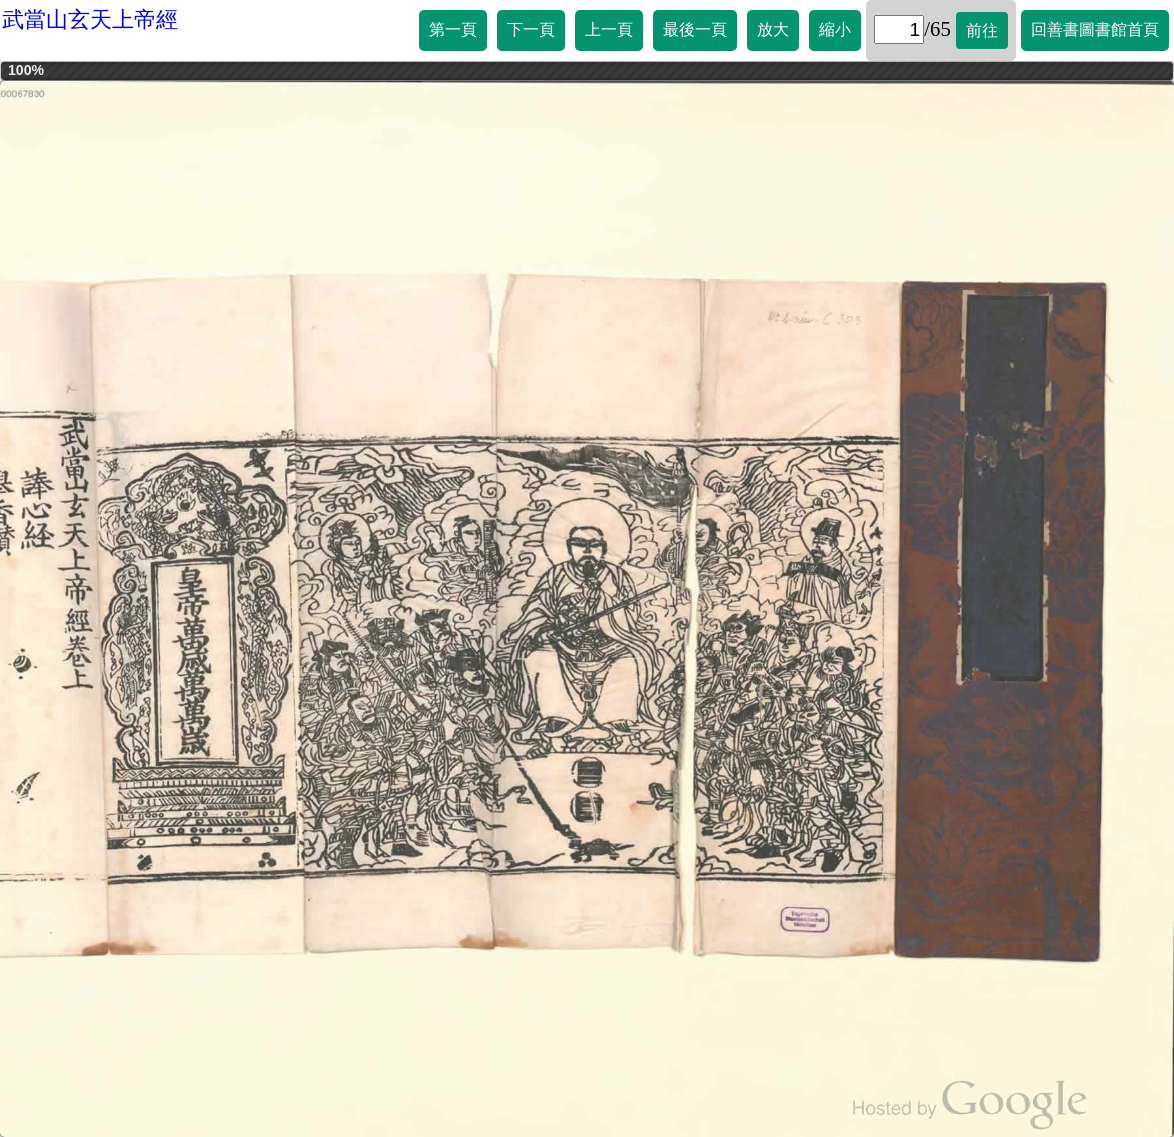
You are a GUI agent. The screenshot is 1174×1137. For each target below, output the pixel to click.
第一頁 (453, 29)
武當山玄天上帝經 (90, 19)
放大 (773, 29)
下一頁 (531, 29)
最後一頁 (695, 29)
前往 (982, 30)
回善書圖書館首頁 (1095, 29)
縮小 (835, 29)
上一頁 (609, 29)
